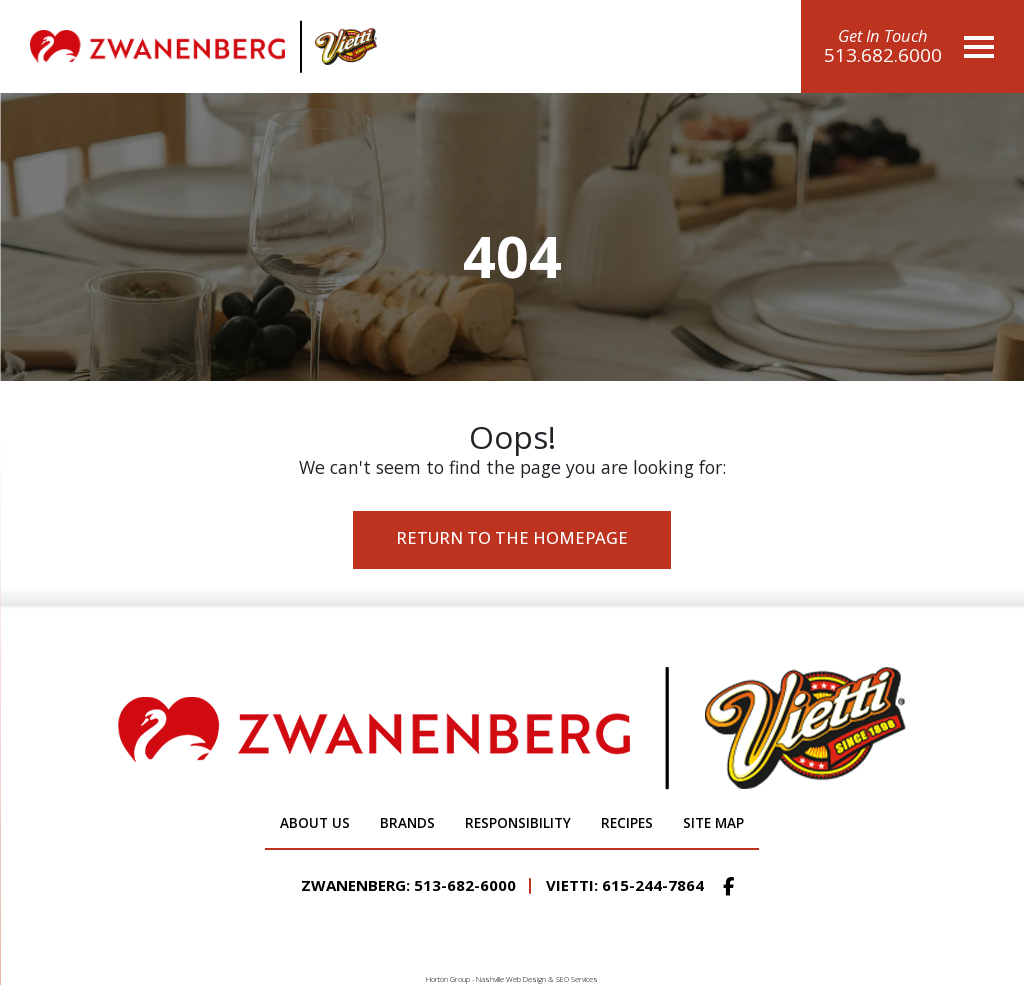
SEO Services (577, 979)
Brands (407, 823)
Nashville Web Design (511, 979)
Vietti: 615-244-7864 (625, 885)
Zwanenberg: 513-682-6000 (408, 885)
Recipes (627, 823)
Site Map (713, 823)
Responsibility (518, 823)
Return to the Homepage (512, 537)
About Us (315, 823)
